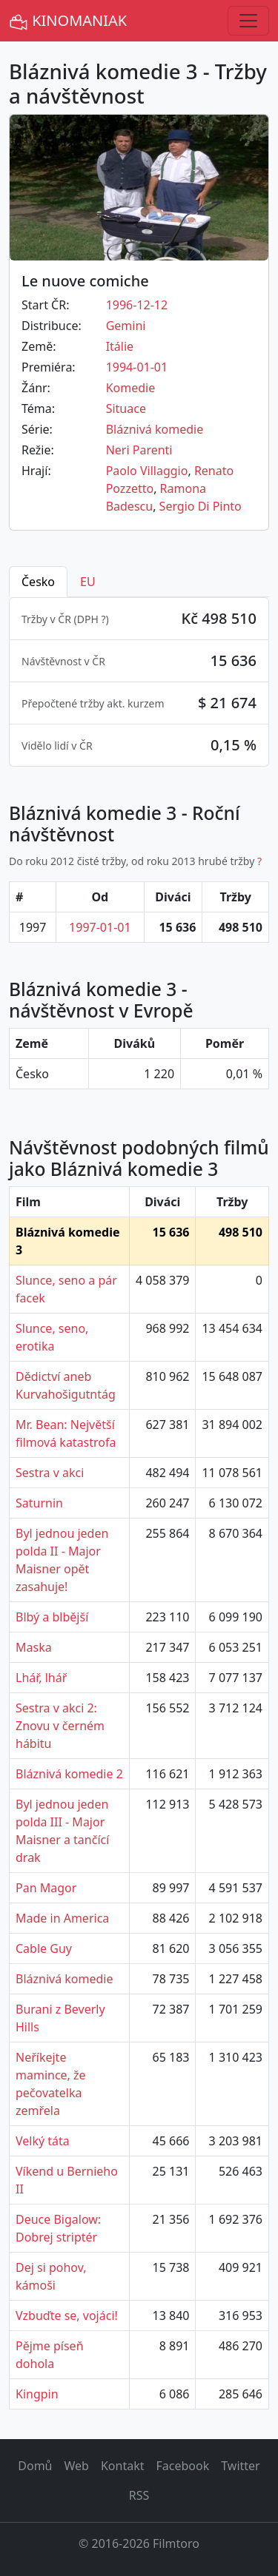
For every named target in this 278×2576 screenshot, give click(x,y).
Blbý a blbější (52, 1617)
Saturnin (39, 1503)
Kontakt (123, 2466)
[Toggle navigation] (248, 21)
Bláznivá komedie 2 (69, 1774)
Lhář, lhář (41, 1677)
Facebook (183, 2466)
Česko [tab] (38, 582)
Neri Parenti (139, 450)
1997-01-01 (100, 927)
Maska (34, 1647)
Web (76, 2466)
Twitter (240, 2466)
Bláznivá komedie (155, 429)
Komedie (131, 388)
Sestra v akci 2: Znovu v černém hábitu (60, 1726)
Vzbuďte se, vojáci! (67, 2315)
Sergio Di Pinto (200, 506)
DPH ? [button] (91, 619)
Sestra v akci (50, 1472)
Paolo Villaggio (147, 471)
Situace (126, 408)
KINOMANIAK (68, 21)
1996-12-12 (137, 305)
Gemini (126, 325)
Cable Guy (44, 1948)
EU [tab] (88, 582)
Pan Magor (46, 1888)
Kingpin (37, 2394)
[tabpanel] (139, 682)
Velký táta (43, 2141)
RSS (139, 2495)
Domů (35, 2466)
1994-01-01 (137, 367)
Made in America (62, 1918)
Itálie (119, 346)
